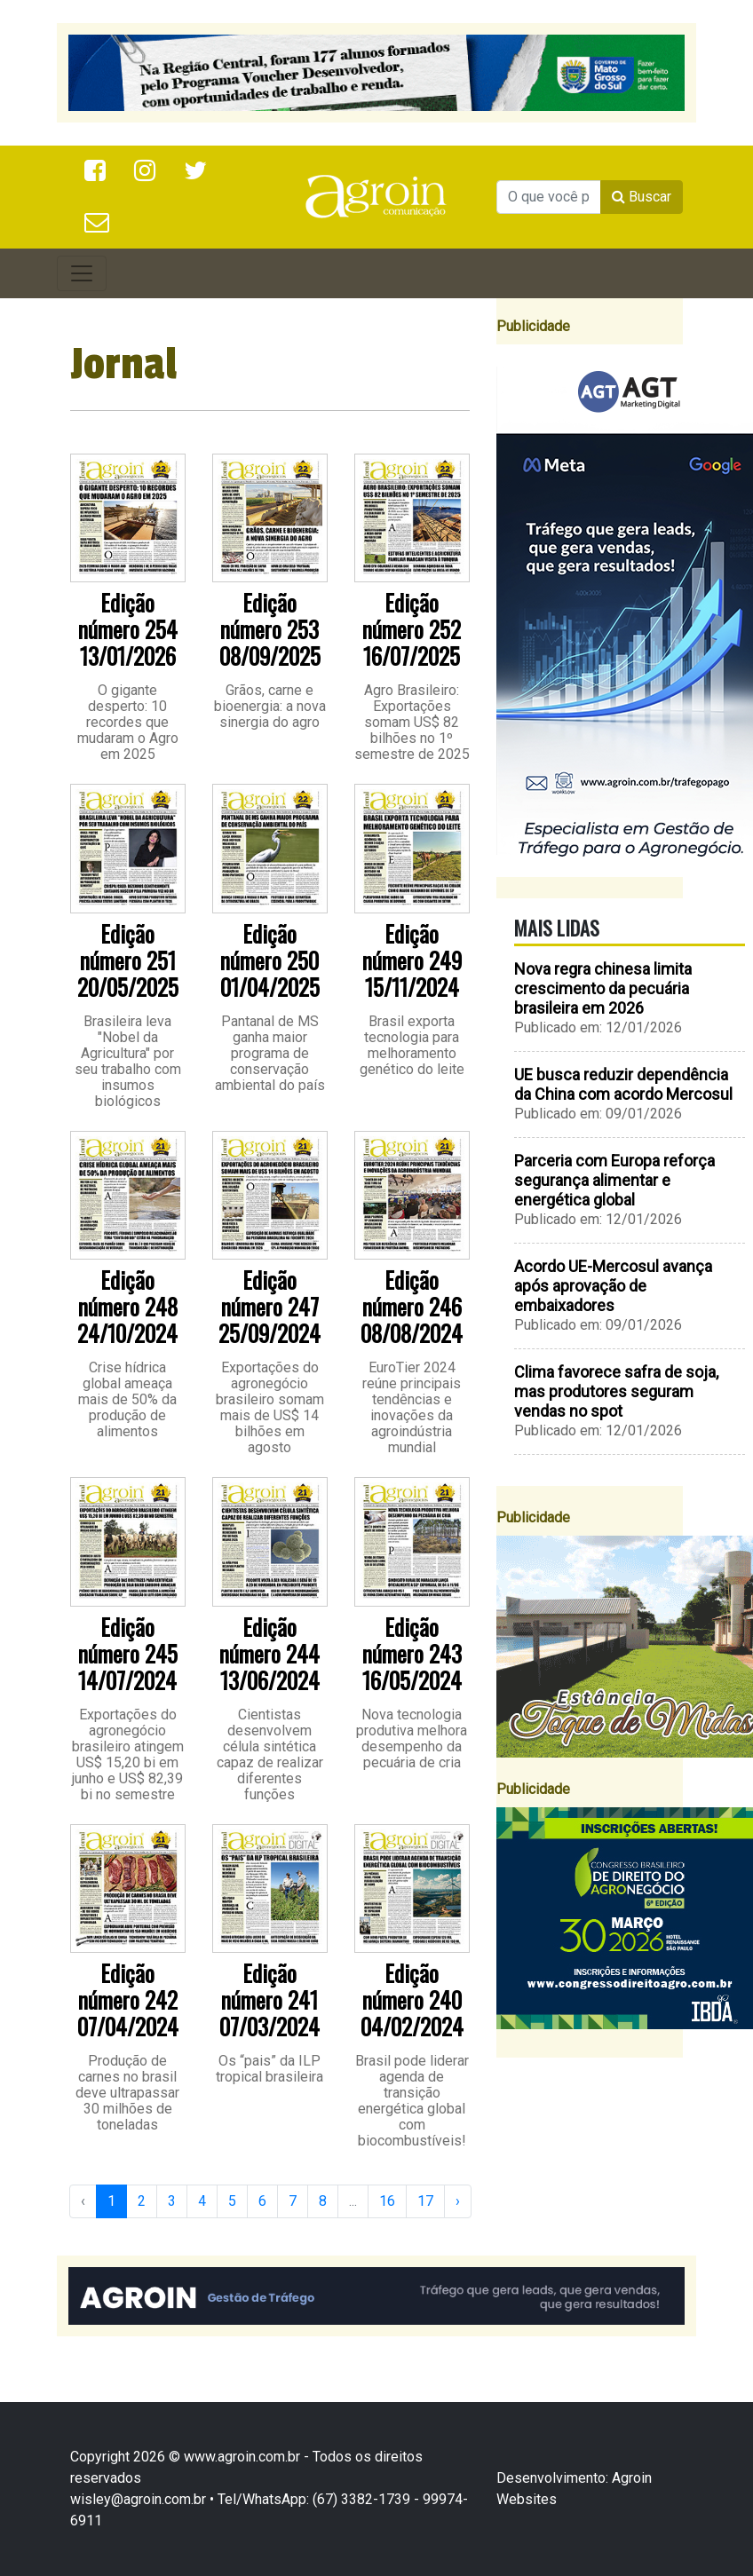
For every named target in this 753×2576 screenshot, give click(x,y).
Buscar (641, 196)
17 (425, 2201)
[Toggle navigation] (82, 273)
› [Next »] (458, 2201)
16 (387, 2201)
